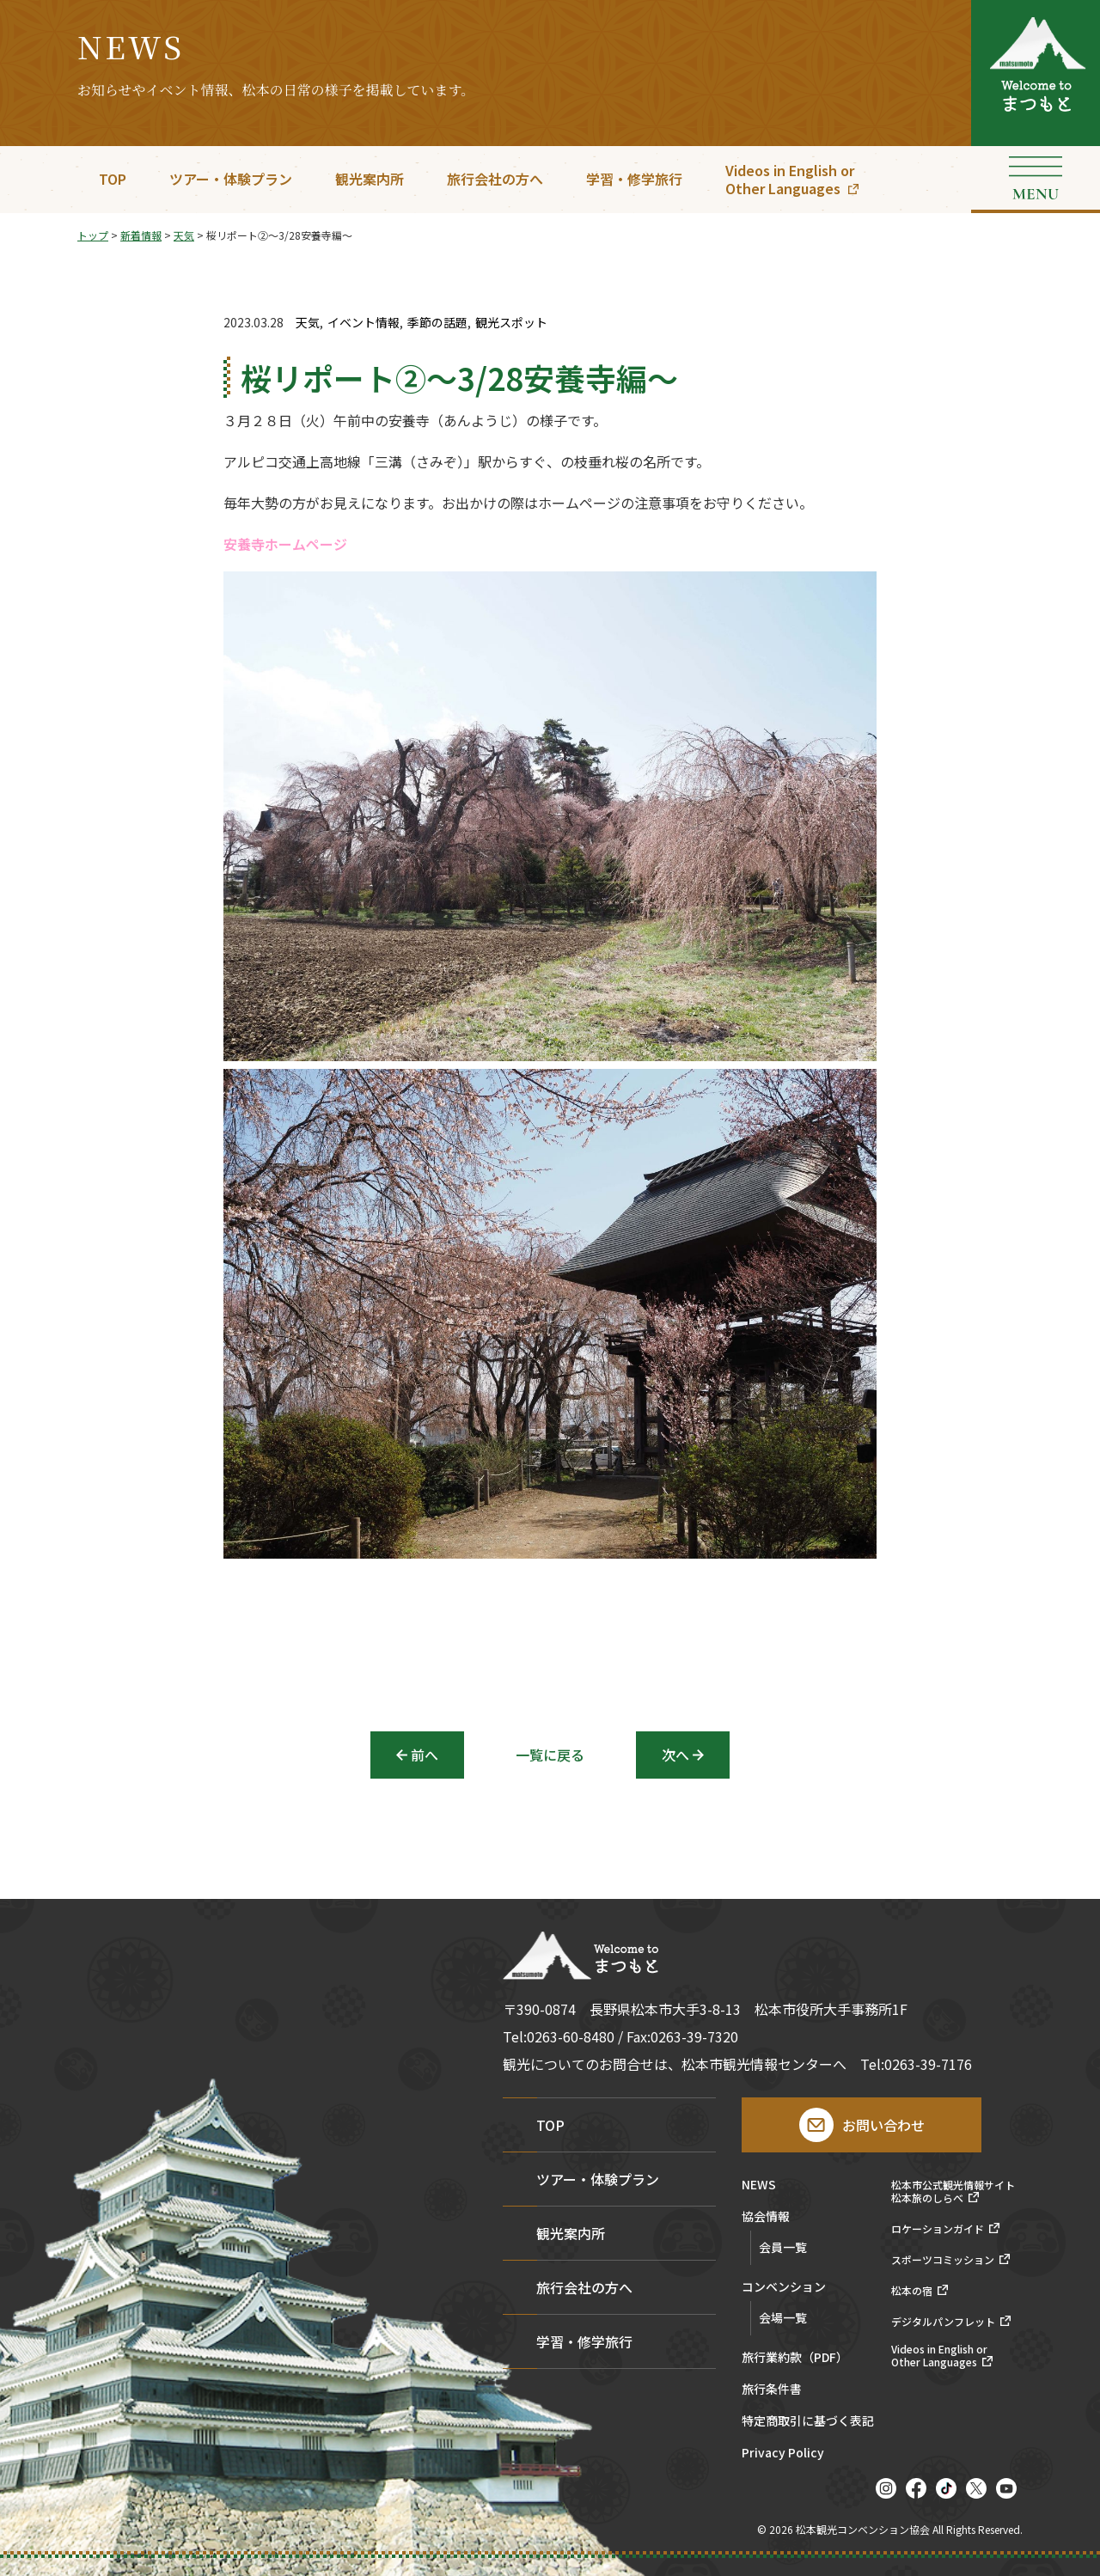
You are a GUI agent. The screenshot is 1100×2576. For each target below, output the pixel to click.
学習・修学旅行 (634, 178)
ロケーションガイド (937, 2229)
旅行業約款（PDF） (795, 2358)
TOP (112, 178)
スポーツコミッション (942, 2260)
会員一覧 (783, 2247)
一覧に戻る (550, 1754)
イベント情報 (363, 322)
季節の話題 (437, 322)
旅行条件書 (772, 2390)
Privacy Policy (783, 2453)
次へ (675, 1754)
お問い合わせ (883, 2125)
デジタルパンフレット (943, 2322)
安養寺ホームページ (285, 545)
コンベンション (784, 2287)
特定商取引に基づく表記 (808, 2421)
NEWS (759, 2185)
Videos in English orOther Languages (789, 179)
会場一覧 (783, 2317)
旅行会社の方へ (495, 178)
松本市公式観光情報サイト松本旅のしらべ (953, 2191)
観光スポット (511, 322)
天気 (308, 322)
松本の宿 (911, 2291)
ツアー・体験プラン (230, 178)
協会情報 (766, 2217)
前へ (424, 1754)
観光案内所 (369, 178)
